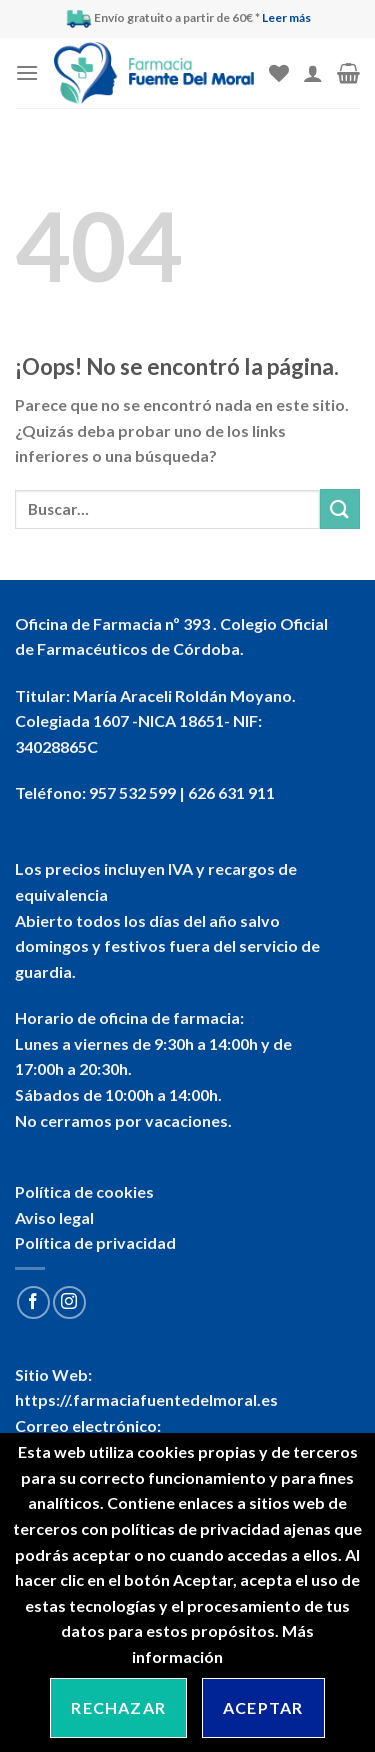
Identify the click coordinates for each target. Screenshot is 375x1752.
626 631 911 (231, 792)
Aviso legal (54, 1217)
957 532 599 (132, 792)
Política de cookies (84, 1191)
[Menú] (27, 72)
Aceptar (263, 1707)
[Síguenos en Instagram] (69, 1302)
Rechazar (118, 1707)
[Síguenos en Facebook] (33, 1302)
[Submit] (340, 508)
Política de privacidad (95, 1242)
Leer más (286, 17)
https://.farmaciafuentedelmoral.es (146, 1399)
